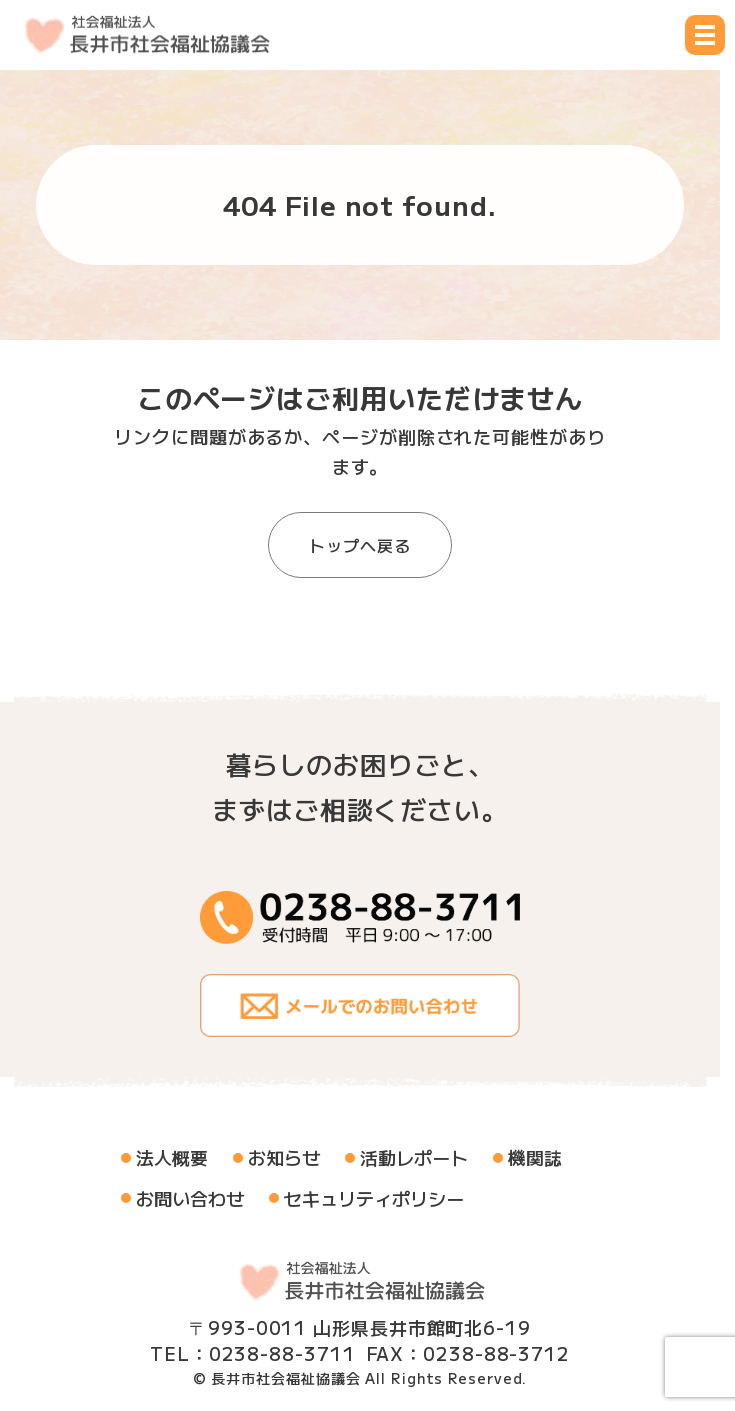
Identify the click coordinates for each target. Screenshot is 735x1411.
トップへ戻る (359, 545)
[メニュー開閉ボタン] (705, 35)
